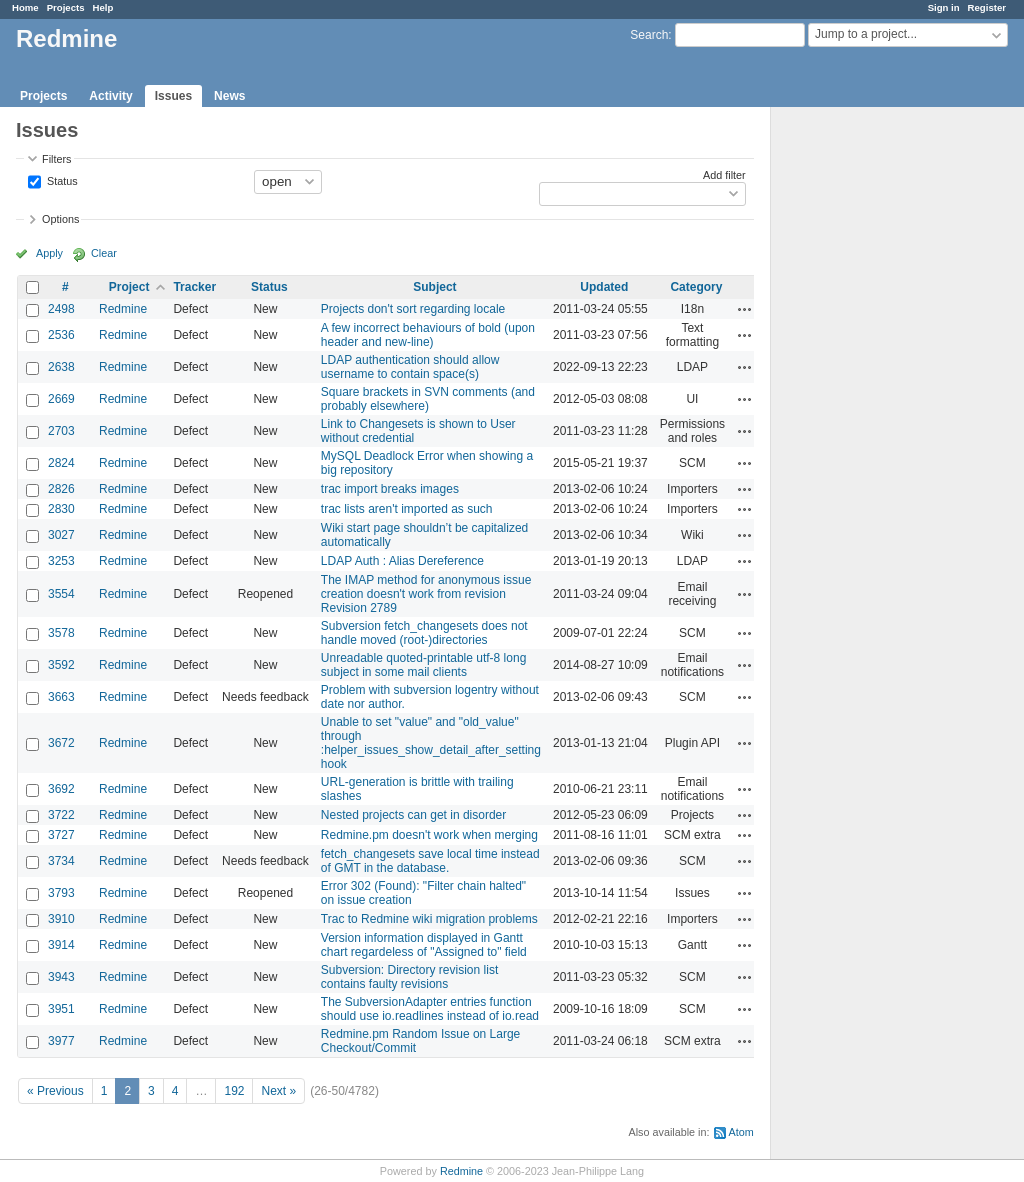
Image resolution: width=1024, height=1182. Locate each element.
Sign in (944, 7)
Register (987, 7)
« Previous (55, 1091)
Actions (745, 309)
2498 (61, 309)
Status (61, 180)
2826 (61, 489)
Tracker (194, 287)
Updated (604, 287)
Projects (66, 7)
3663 (61, 697)
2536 (61, 335)
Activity (110, 96)
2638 (61, 367)
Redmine (123, 309)
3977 (61, 1041)
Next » (278, 1091)
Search (649, 35)
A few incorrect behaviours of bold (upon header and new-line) (428, 335)
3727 (61, 835)
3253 (61, 561)
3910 (61, 919)
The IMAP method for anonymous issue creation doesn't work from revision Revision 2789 (426, 594)
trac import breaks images (390, 489)
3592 (61, 665)
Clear (104, 253)
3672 (61, 743)
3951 (61, 1009)
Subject (434, 287)
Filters (56, 159)
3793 (61, 893)
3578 (61, 633)
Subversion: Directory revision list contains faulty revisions (409, 977)
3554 (61, 594)
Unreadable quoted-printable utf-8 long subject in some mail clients (423, 665)
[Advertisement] (871, 421)
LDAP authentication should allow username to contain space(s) (410, 367)
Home (25, 7)
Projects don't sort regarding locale (413, 309)
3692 (61, 789)
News (229, 96)
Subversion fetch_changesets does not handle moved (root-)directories (424, 633)
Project (129, 287)
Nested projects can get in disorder (413, 815)
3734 (61, 861)
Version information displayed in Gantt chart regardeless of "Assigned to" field (424, 945)
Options (60, 219)
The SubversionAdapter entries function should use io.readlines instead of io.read (430, 1009)
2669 (61, 399)
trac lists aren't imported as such (407, 509)
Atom (741, 1132)
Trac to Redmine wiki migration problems (429, 919)
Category (696, 287)
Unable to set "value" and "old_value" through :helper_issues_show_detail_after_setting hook (431, 743)
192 (234, 1091)
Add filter (724, 175)
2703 (61, 431)
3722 (61, 815)
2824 (61, 463)
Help (103, 7)
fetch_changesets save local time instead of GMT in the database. (430, 861)
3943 (61, 977)
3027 (61, 535)
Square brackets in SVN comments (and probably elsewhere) (428, 399)
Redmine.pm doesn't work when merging (429, 835)
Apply (49, 253)
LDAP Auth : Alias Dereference (402, 561)
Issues (173, 96)
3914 (61, 945)
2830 (61, 509)
